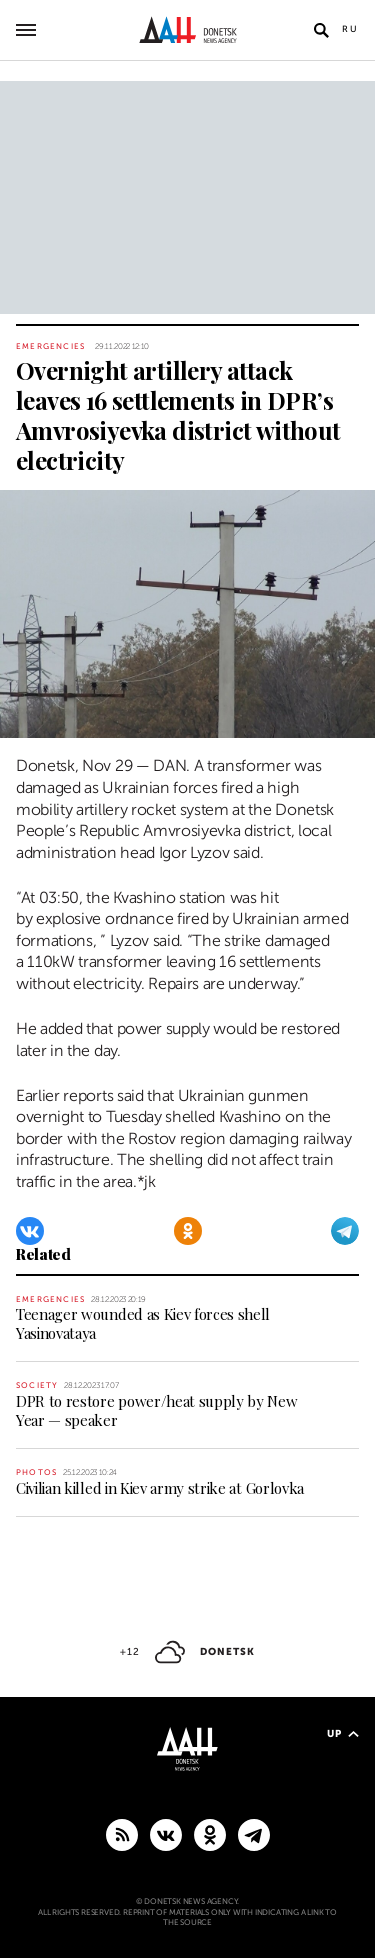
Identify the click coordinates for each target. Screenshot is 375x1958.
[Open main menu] (26, 30)
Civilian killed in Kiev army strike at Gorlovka (160, 1488)
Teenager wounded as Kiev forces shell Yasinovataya (143, 1323)
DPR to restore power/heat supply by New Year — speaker (157, 1410)
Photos (36, 1472)
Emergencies (50, 346)
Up (343, 1733)
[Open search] (321, 30)
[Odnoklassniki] (188, 1231)
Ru (350, 29)
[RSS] (122, 1834)
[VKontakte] (30, 1231)
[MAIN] (254, 1834)
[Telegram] (345, 1231)
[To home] (187, 30)
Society (37, 1385)
